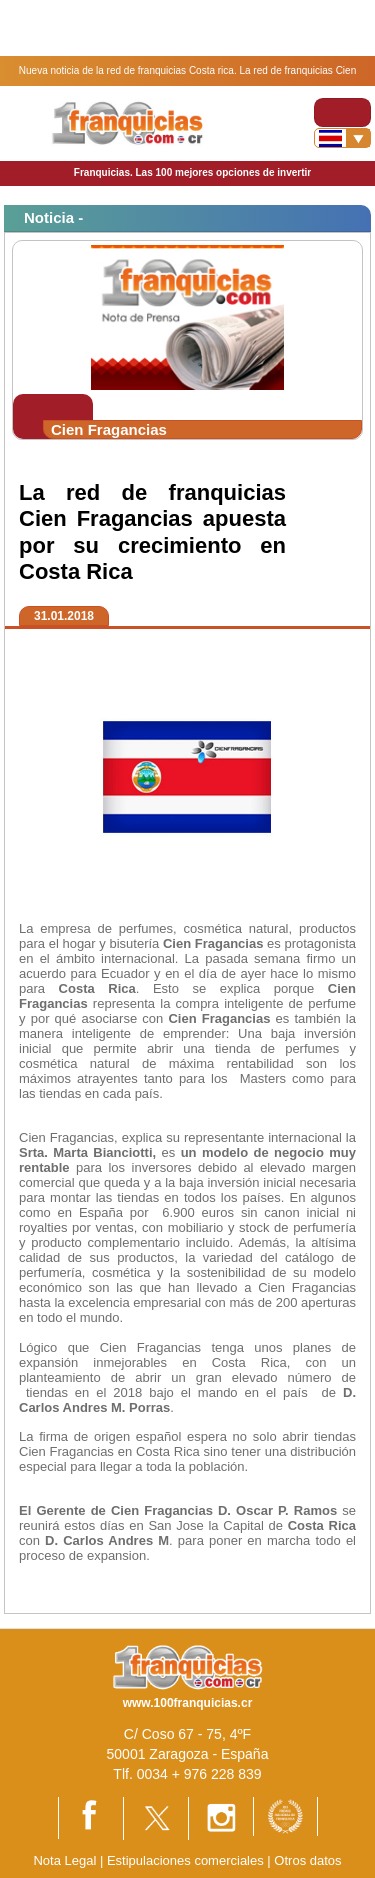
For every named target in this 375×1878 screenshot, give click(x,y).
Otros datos (307, 1860)
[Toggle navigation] (342, 112)
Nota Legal (64, 1860)
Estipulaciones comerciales (187, 1860)
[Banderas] (342, 138)
